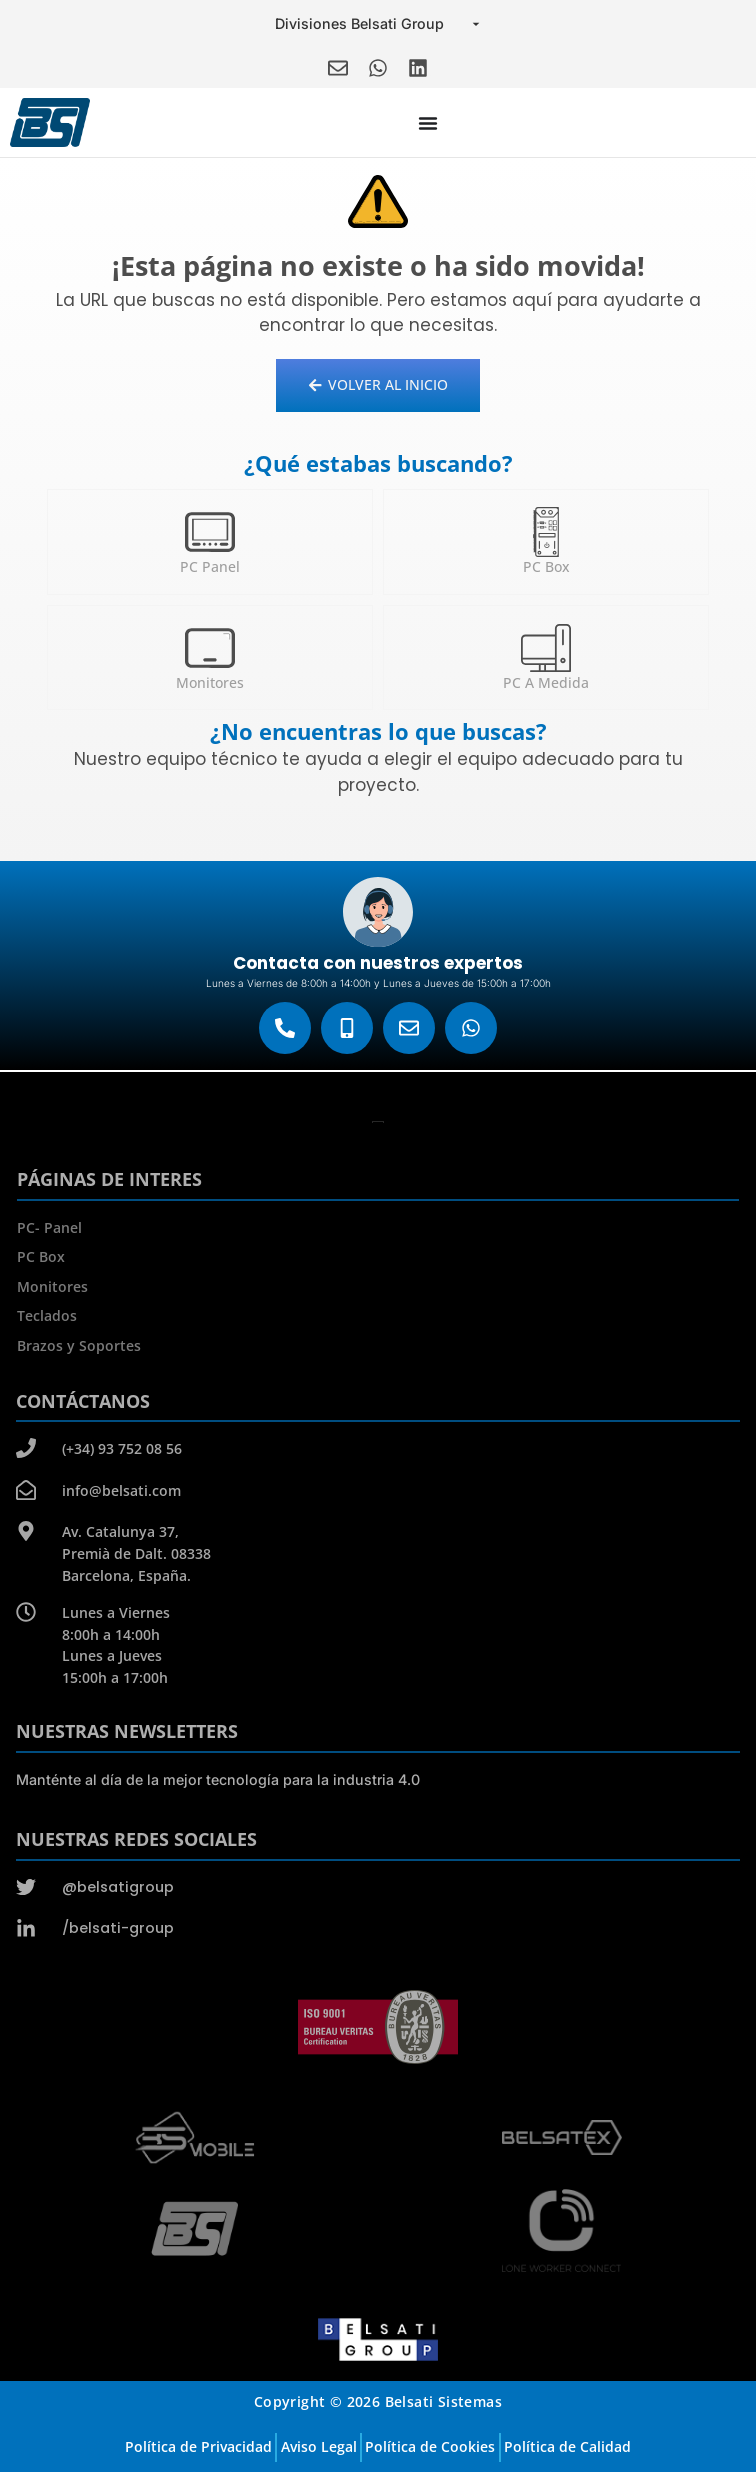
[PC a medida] (546, 648)
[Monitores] (210, 648)
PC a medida (546, 682)
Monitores (210, 682)
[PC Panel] (210, 532)
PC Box (546, 566)
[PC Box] (546, 532)
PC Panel (210, 566)
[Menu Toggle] (428, 123)
